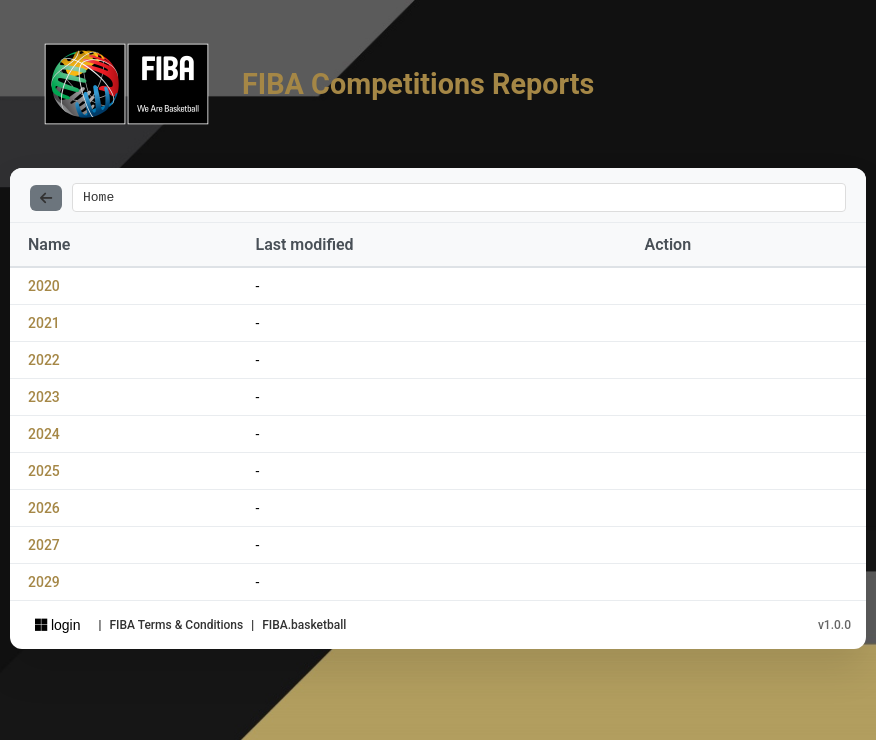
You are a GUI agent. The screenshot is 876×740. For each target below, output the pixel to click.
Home (98, 199)
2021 (44, 326)
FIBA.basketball (304, 628)
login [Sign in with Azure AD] (57, 628)
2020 (44, 289)
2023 (44, 400)
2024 (44, 437)
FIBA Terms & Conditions (176, 628)
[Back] (46, 199)
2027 (44, 548)
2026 (44, 511)
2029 (44, 585)
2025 (44, 474)
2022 (44, 363)
